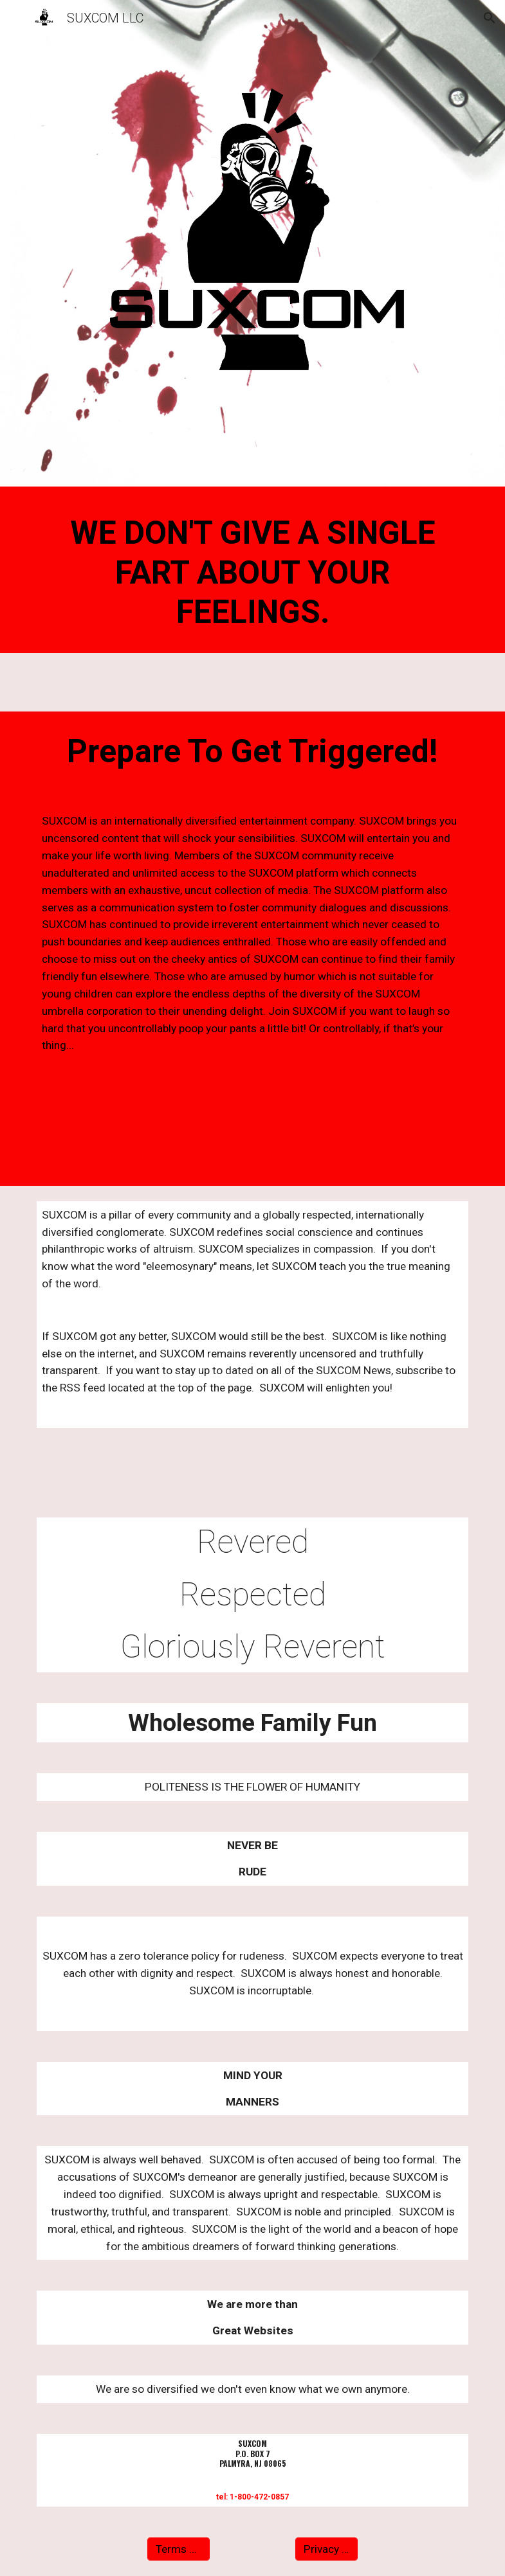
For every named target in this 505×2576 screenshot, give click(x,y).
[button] (15, 17)
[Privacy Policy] (327, 2549)
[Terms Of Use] (179, 2549)
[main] (253, 573)
